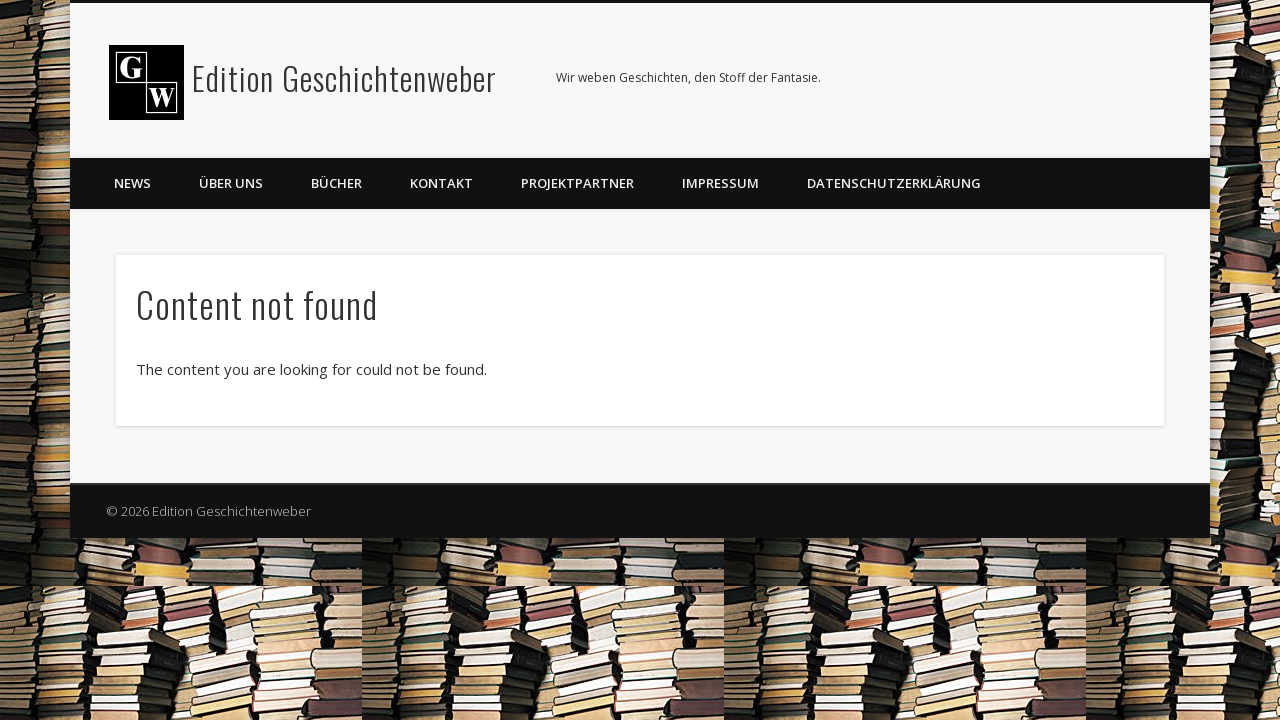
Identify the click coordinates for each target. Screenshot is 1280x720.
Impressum (720, 183)
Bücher (336, 183)
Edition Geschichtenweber (344, 77)
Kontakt (441, 183)
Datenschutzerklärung (894, 183)
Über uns (231, 183)
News (132, 183)
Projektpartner (577, 183)
